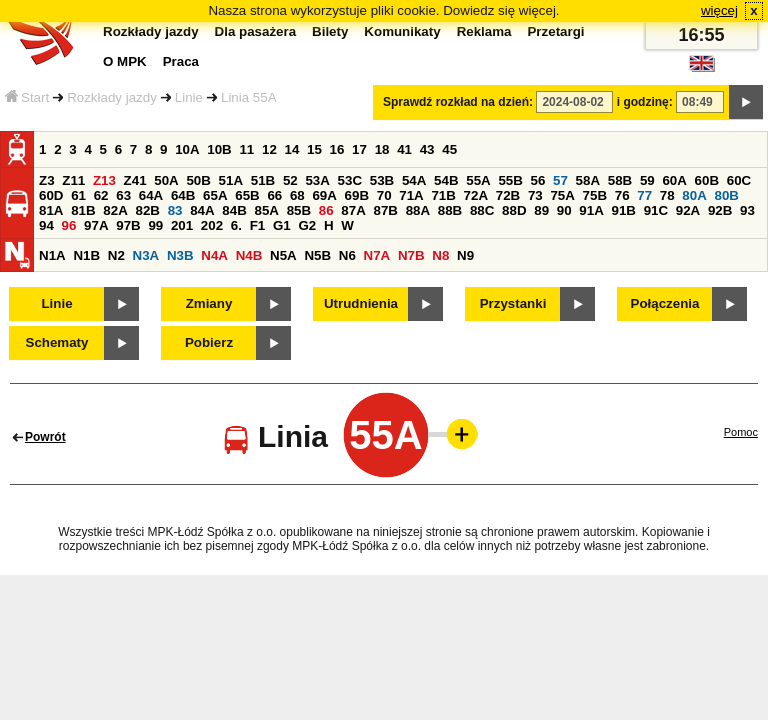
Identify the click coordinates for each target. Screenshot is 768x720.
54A (414, 180)
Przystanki (513, 303)
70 (384, 195)
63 (123, 195)
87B (385, 210)
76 (622, 195)
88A (418, 210)
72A (476, 195)
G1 (282, 225)
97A (96, 225)
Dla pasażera (256, 31)
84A (202, 210)
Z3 (47, 180)
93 (747, 210)
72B (508, 195)
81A (51, 210)
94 (46, 225)
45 (449, 149)
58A (588, 180)
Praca (181, 61)
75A (562, 195)
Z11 (73, 180)
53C (350, 180)
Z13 (104, 180)
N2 (116, 255)
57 (560, 180)
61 (78, 195)
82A (115, 210)
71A (411, 195)
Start (27, 97)
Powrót (45, 437)
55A (478, 180)
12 (269, 149)
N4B (249, 255)
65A (215, 195)
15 (314, 149)
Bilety (330, 31)
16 (337, 149)
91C (656, 210)
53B (382, 180)
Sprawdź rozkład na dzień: (458, 102)
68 (297, 195)
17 (359, 149)
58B (620, 180)
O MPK (125, 61)
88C (482, 210)
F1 (258, 225)
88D (514, 210)
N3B (180, 255)
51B (263, 180)
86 (326, 210)
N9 (465, 255)
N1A (52, 255)
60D (51, 195)
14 (292, 149)
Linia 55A (249, 97)
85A (266, 210)
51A (231, 180)
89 (541, 210)
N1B (86, 255)
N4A (214, 255)
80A (694, 195)
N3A (146, 255)
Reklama (484, 31)
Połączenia (665, 303)
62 (101, 195)
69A (324, 195)
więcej (719, 10)
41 (404, 149)
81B (83, 210)
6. (236, 225)
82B (147, 210)
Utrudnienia (361, 303)
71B (443, 195)
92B (720, 210)
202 (212, 225)
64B (183, 195)
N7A (377, 255)
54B (446, 180)
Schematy (57, 342)
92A (688, 210)
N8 (440, 255)
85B (299, 210)
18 (382, 149)
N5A (283, 255)
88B (450, 210)
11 (246, 149)
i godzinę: (645, 102)
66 (274, 195)
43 (427, 149)
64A (151, 195)
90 (564, 210)
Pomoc (741, 432)
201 (182, 225)
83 (175, 210)
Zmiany (209, 303)
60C (739, 180)
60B (707, 180)
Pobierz (209, 342)
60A (674, 180)
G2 (307, 225)
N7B (411, 255)
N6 (347, 255)
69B (357, 195)
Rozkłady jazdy (112, 97)
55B (510, 180)
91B (623, 210)
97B (128, 225)
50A (166, 180)
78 (667, 195)
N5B (317, 255)
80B (727, 195)
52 (290, 180)
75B (595, 195)
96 (69, 225)
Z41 (135, 180)
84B (234, 210)
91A (591, 210)
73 (535, 195)
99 (155, 225)
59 (647, 180)
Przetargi (555, 31)
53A (317, 180)
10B (219, 149)
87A (353, 210)
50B (198, 180)
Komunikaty (402, 31)
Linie (189, 97)
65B (247, 195)
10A (187, 149)
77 (644, 195)
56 (538, 180)
